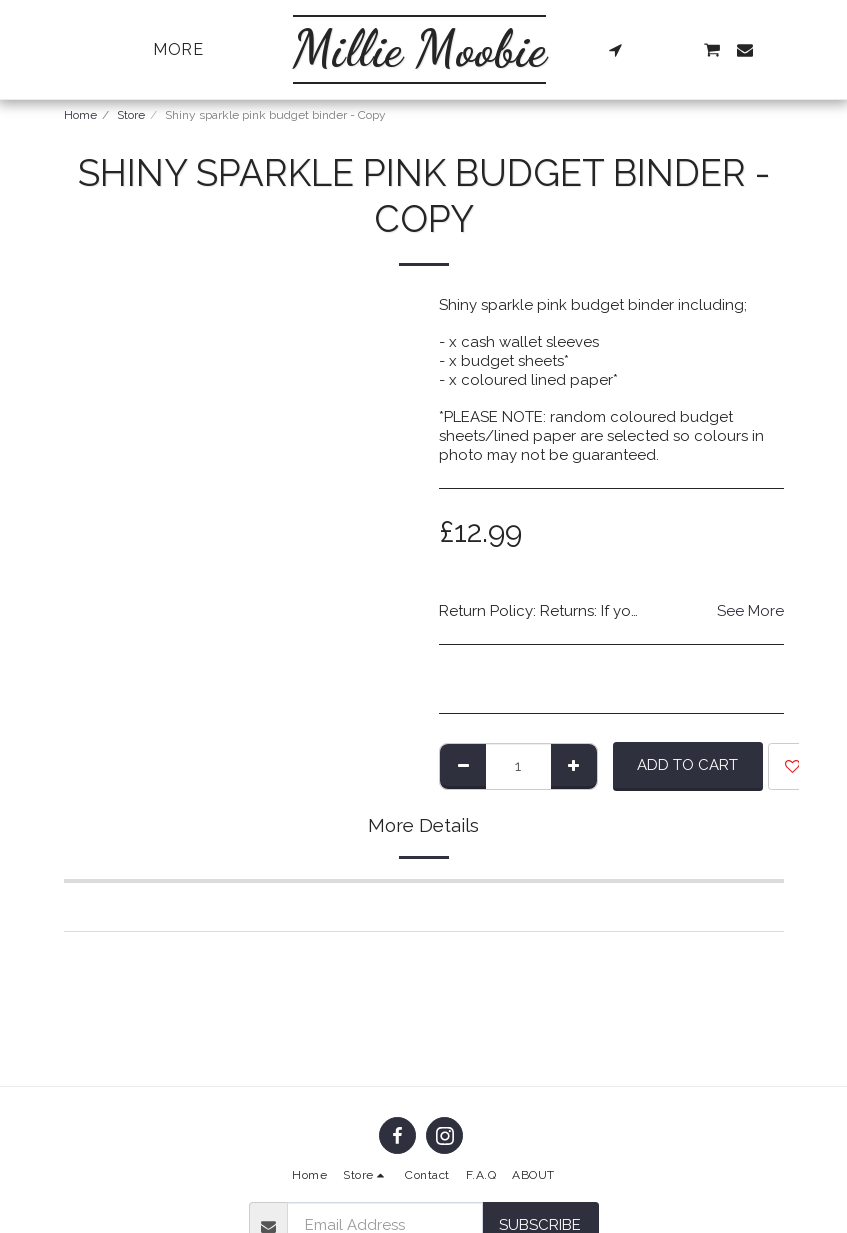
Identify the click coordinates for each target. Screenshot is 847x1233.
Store (131, 115)
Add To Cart (687, 765)
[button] (615, 50)
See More (750, 611)
